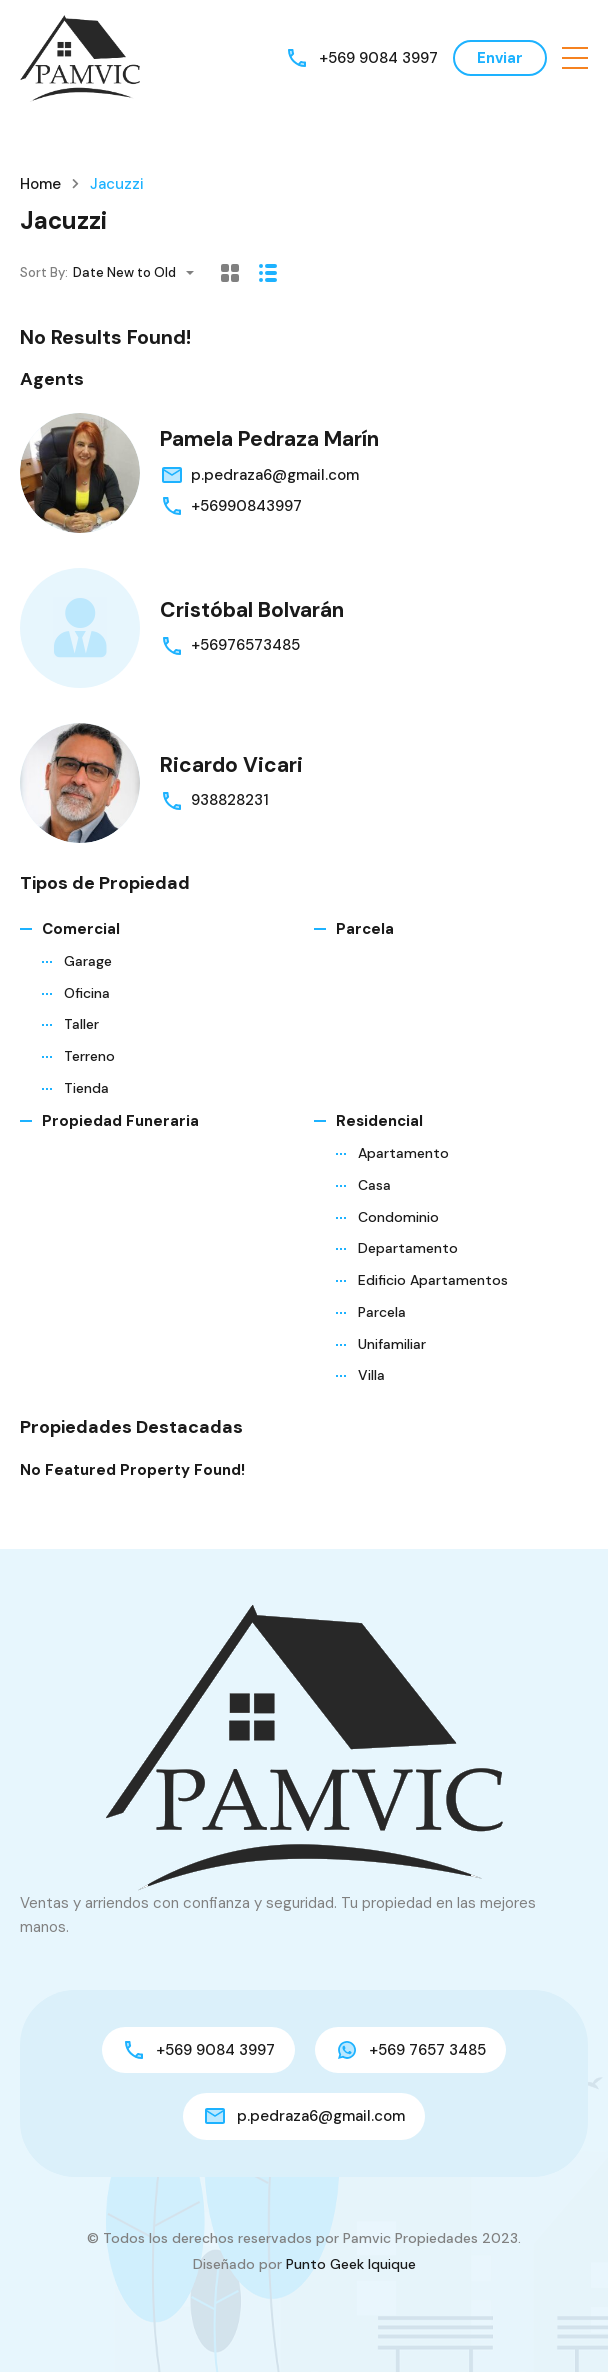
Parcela (365, 929)
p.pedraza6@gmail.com (275, 475)
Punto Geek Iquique (351, 2264)
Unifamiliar (392, 1344)
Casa (374, 1185)
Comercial (81, 929)
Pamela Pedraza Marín (269, 439)
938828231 (230, 800)
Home (40, 184)
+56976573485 (245, 645)
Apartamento (403, 1153)
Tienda (86, 1088)
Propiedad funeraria (120, 1121)
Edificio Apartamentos (433, 1280)
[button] (575, 58)
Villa (371, 1375)
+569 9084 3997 (378, 58)
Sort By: (44, 272)
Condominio (398, 1217)
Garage (88, 961)
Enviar (500, 58)
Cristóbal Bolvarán (252, 610)
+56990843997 (246, 506)
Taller (81, 1024)
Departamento (408, 1248)
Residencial (379, 1121)
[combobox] (139, 272)
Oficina (87, 993)
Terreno (89, 1056)
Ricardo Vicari (231, 765)
